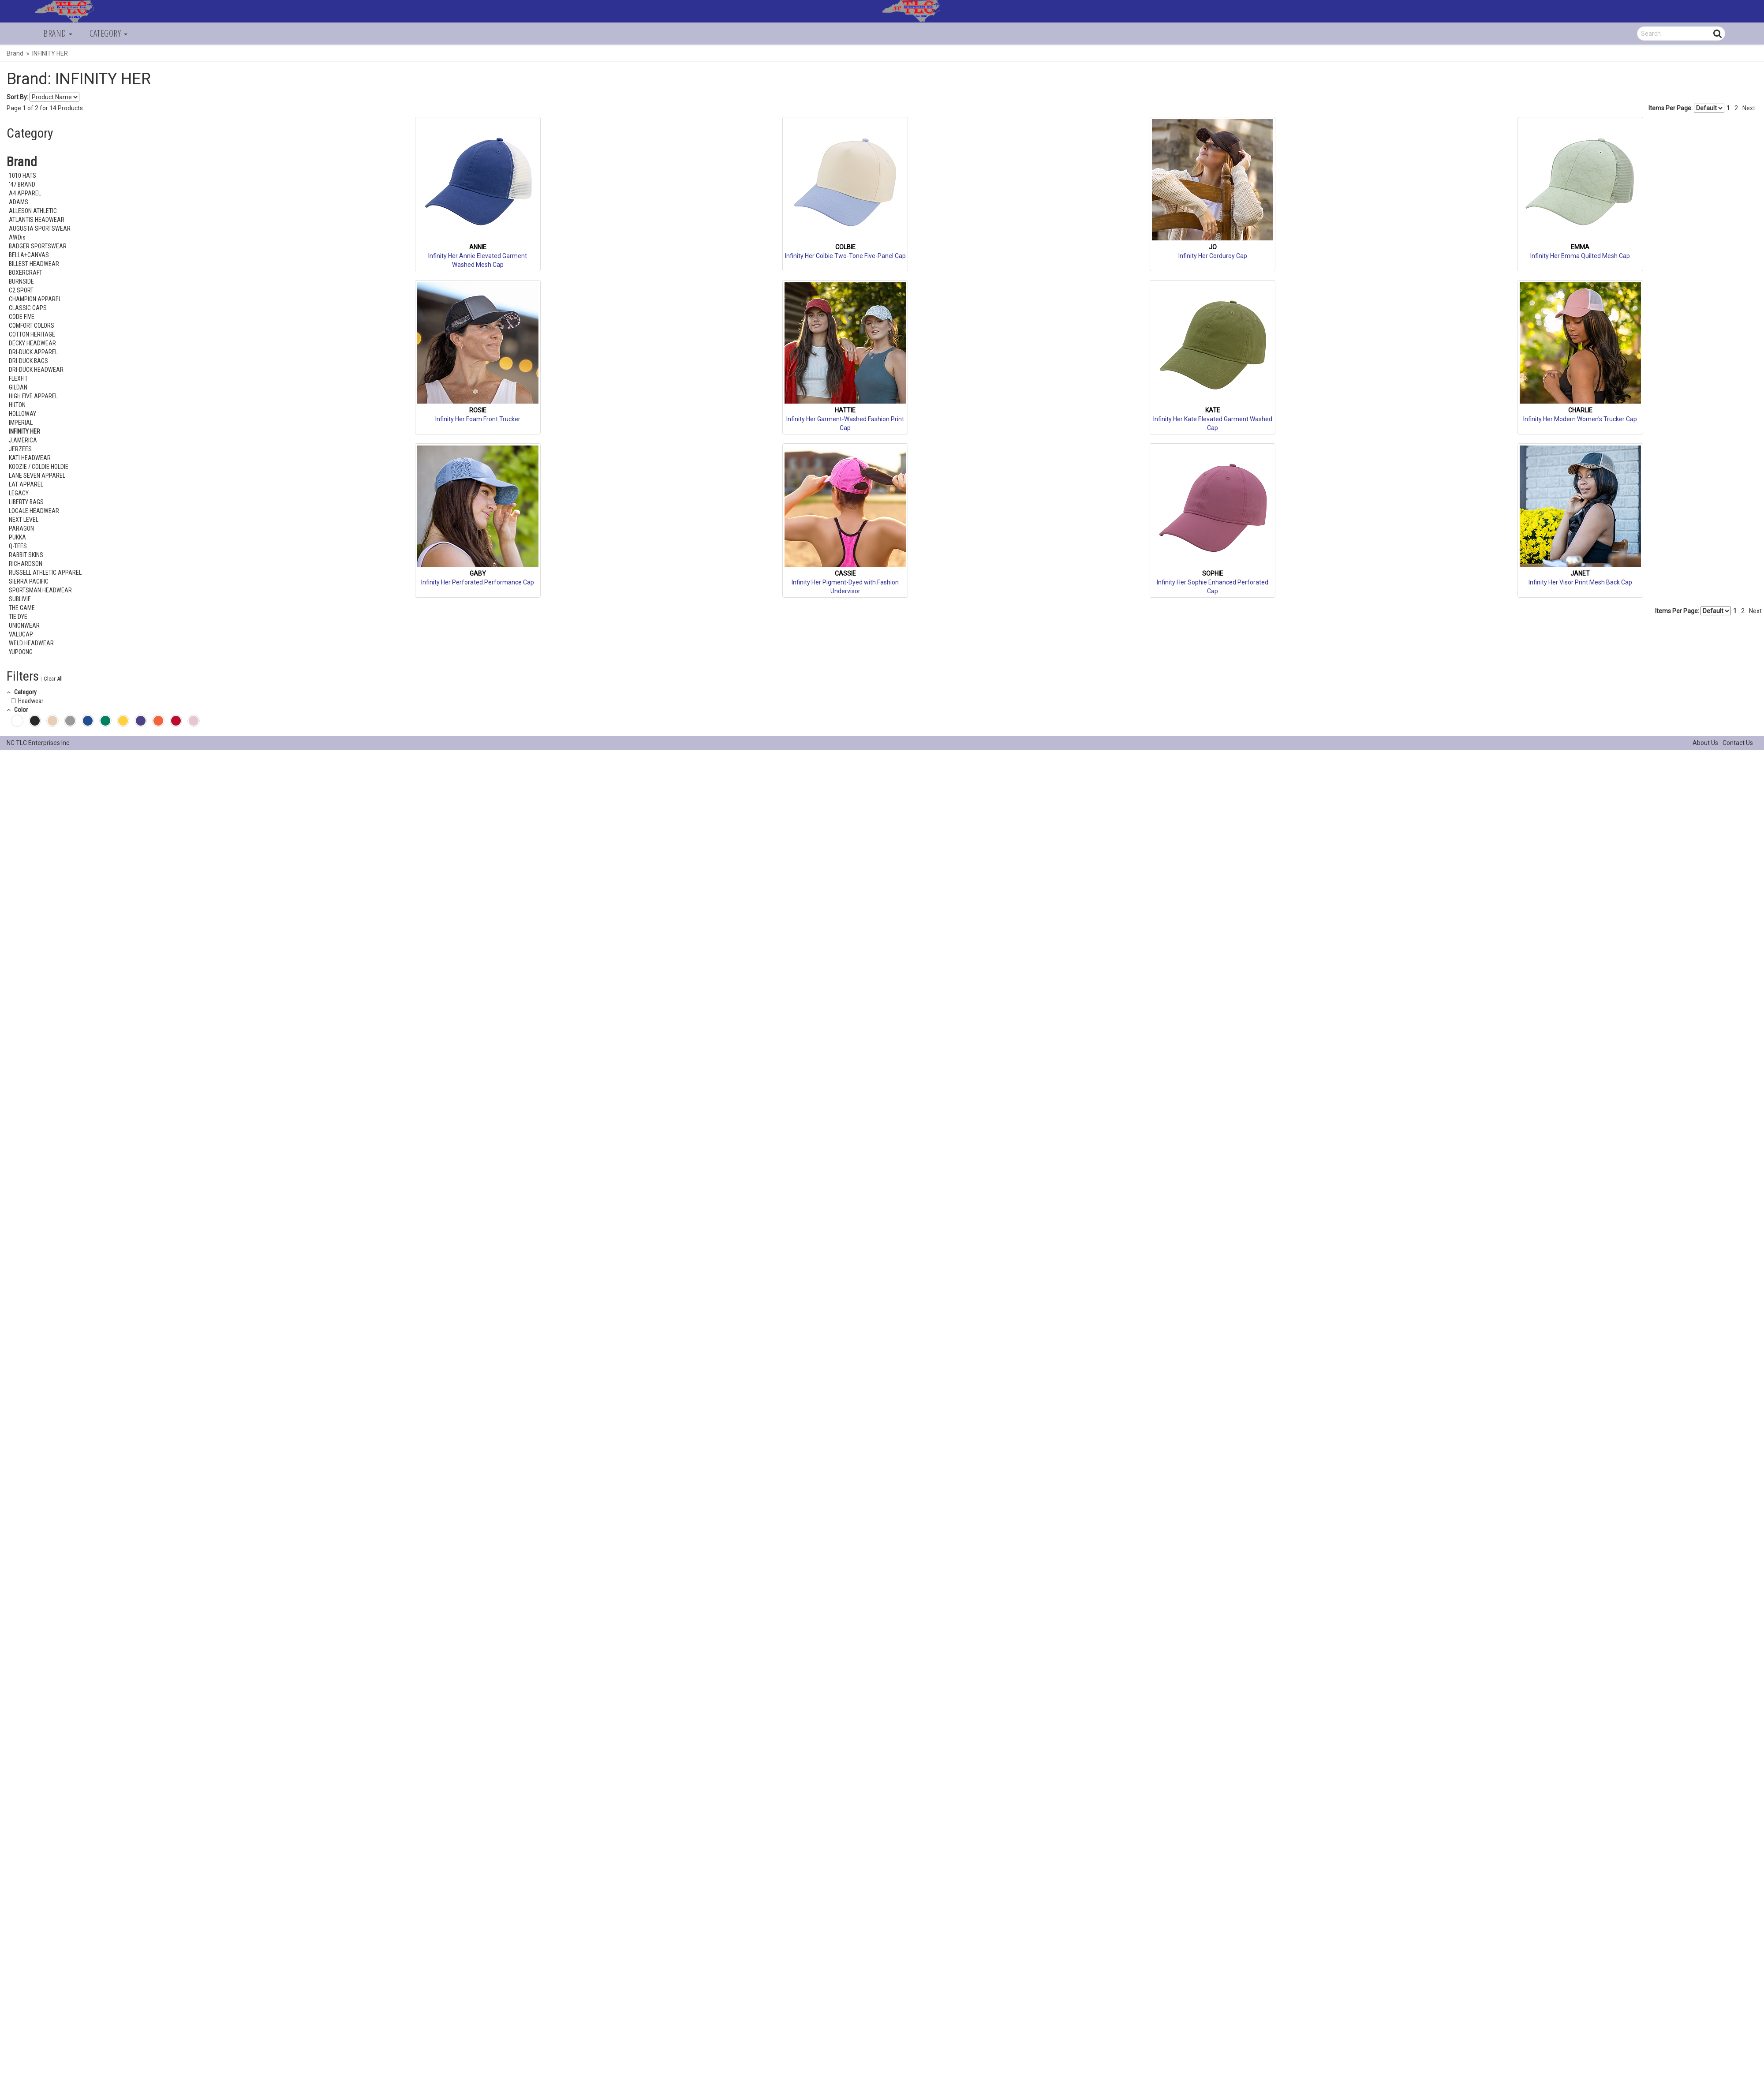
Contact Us (1738, 742)
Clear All (53, 678)
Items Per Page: (1686, 108)
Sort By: (17, 97)
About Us (1705, 742)
